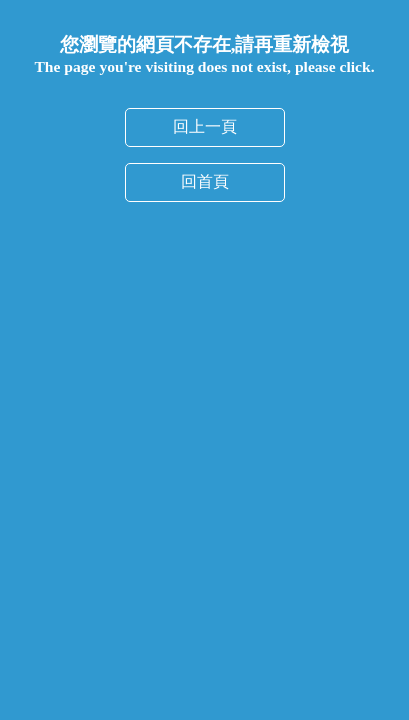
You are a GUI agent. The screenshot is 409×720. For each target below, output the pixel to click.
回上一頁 (205, 126)
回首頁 (205, 181)
